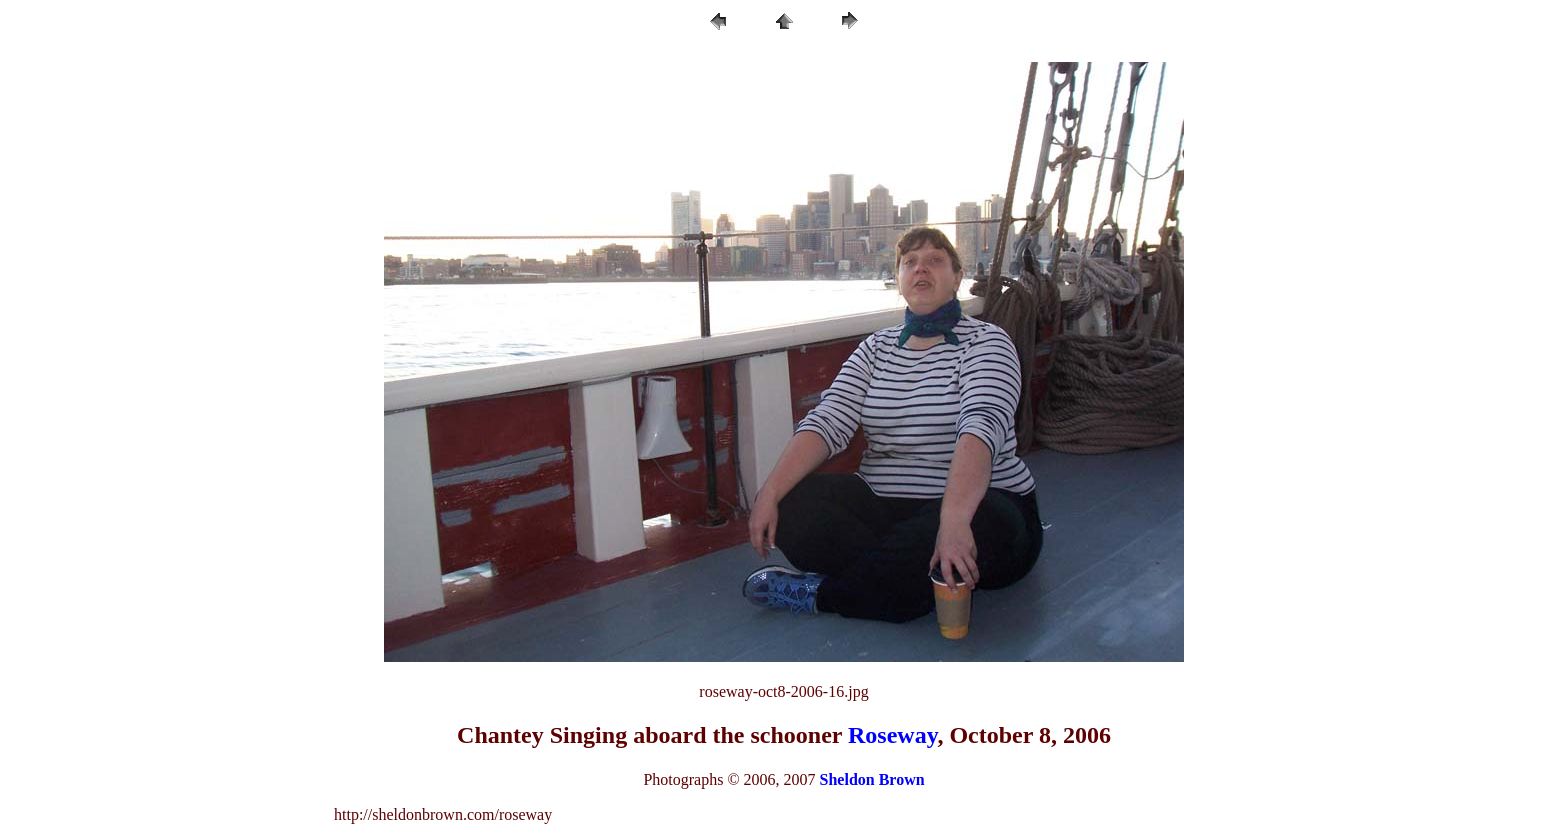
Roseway (892, 735)
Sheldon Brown (872, 779)
